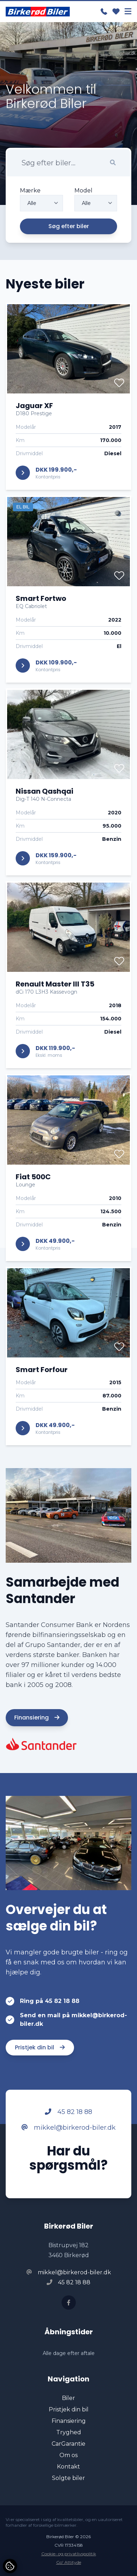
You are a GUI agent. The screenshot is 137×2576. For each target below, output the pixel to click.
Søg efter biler (68, 229)
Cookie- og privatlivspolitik (68, 2553)
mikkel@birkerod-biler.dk (68, 2130)
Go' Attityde (68, 2562)
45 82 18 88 (68, 2114)
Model (83, 193)
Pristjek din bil (40, 2050)
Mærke (30, 193)
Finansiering (36, 1720)
